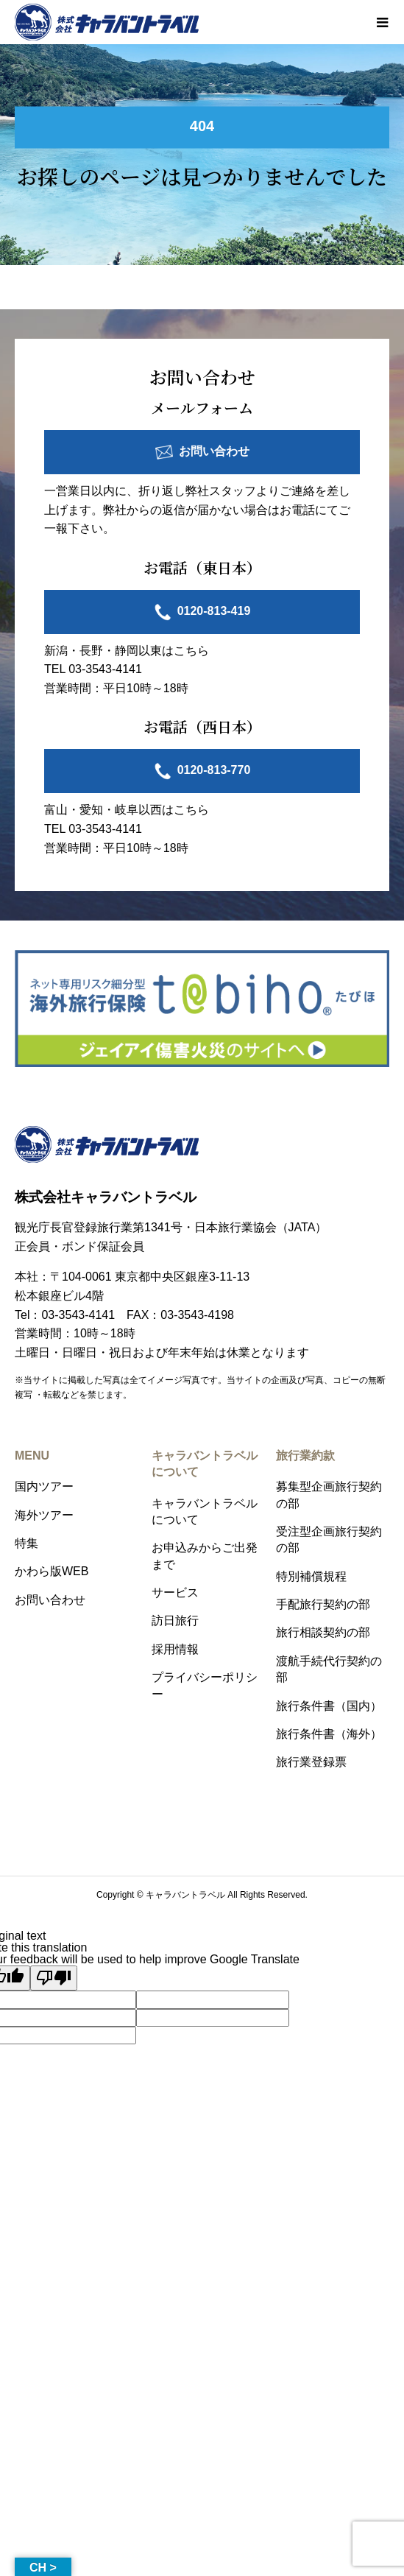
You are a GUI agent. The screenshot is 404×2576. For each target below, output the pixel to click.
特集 (26, 1543)
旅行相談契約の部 (323, 1632)
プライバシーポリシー (205, 1685)
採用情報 (175, 1649)
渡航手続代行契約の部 (329, 1669)
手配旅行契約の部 (323, 1604)
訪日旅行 (175, 1620)
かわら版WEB (51, 1571)
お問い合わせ (214, 451)
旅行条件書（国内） (329, 1706)
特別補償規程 (311, 1576)
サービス (175, 1592)
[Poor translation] (53, 1978)
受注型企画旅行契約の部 (329, 1539)
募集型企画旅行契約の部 (329, 1494)
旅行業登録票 (311, 1762)
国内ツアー (44, 1486)
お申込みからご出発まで (205, 1555)
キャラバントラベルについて (205, 1511)
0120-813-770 (214, 770)
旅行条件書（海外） (329, 1734)
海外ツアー (44, 1515)
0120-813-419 (214, 611)
